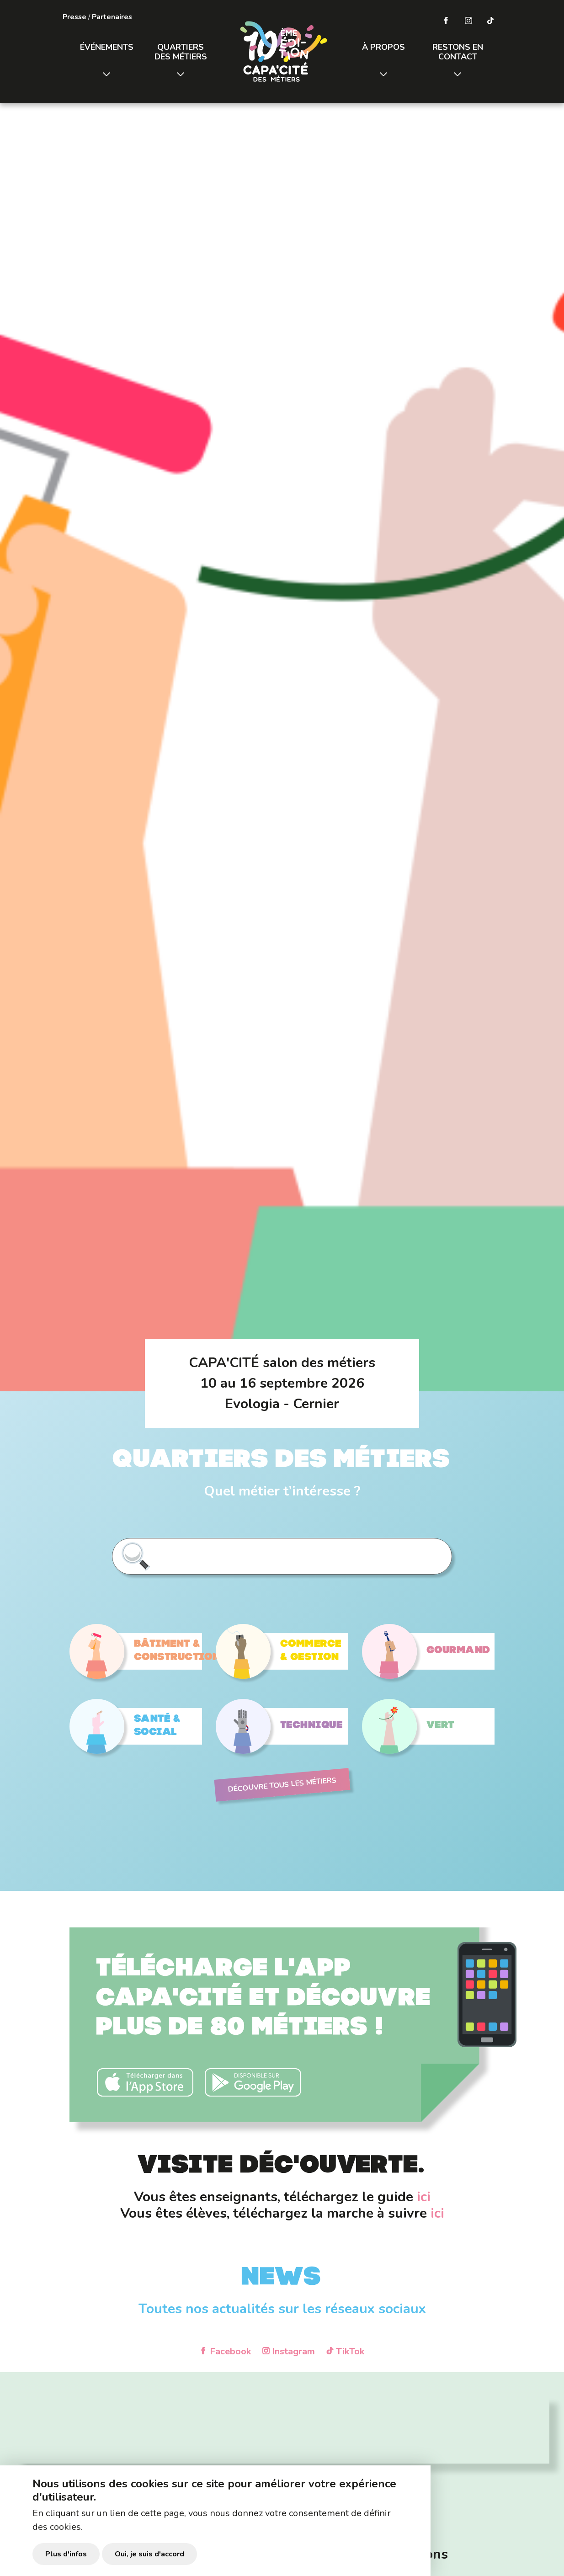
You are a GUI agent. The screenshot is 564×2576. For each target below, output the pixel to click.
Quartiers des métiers (180, 52)
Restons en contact (457, 52)
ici (424, 2196)
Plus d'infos (66, 2554)
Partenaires (112, 17)
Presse (74, 17)
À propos (383, 47)
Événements (106, 47)
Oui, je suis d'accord (149, 2554)
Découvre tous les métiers (282, 1784)
